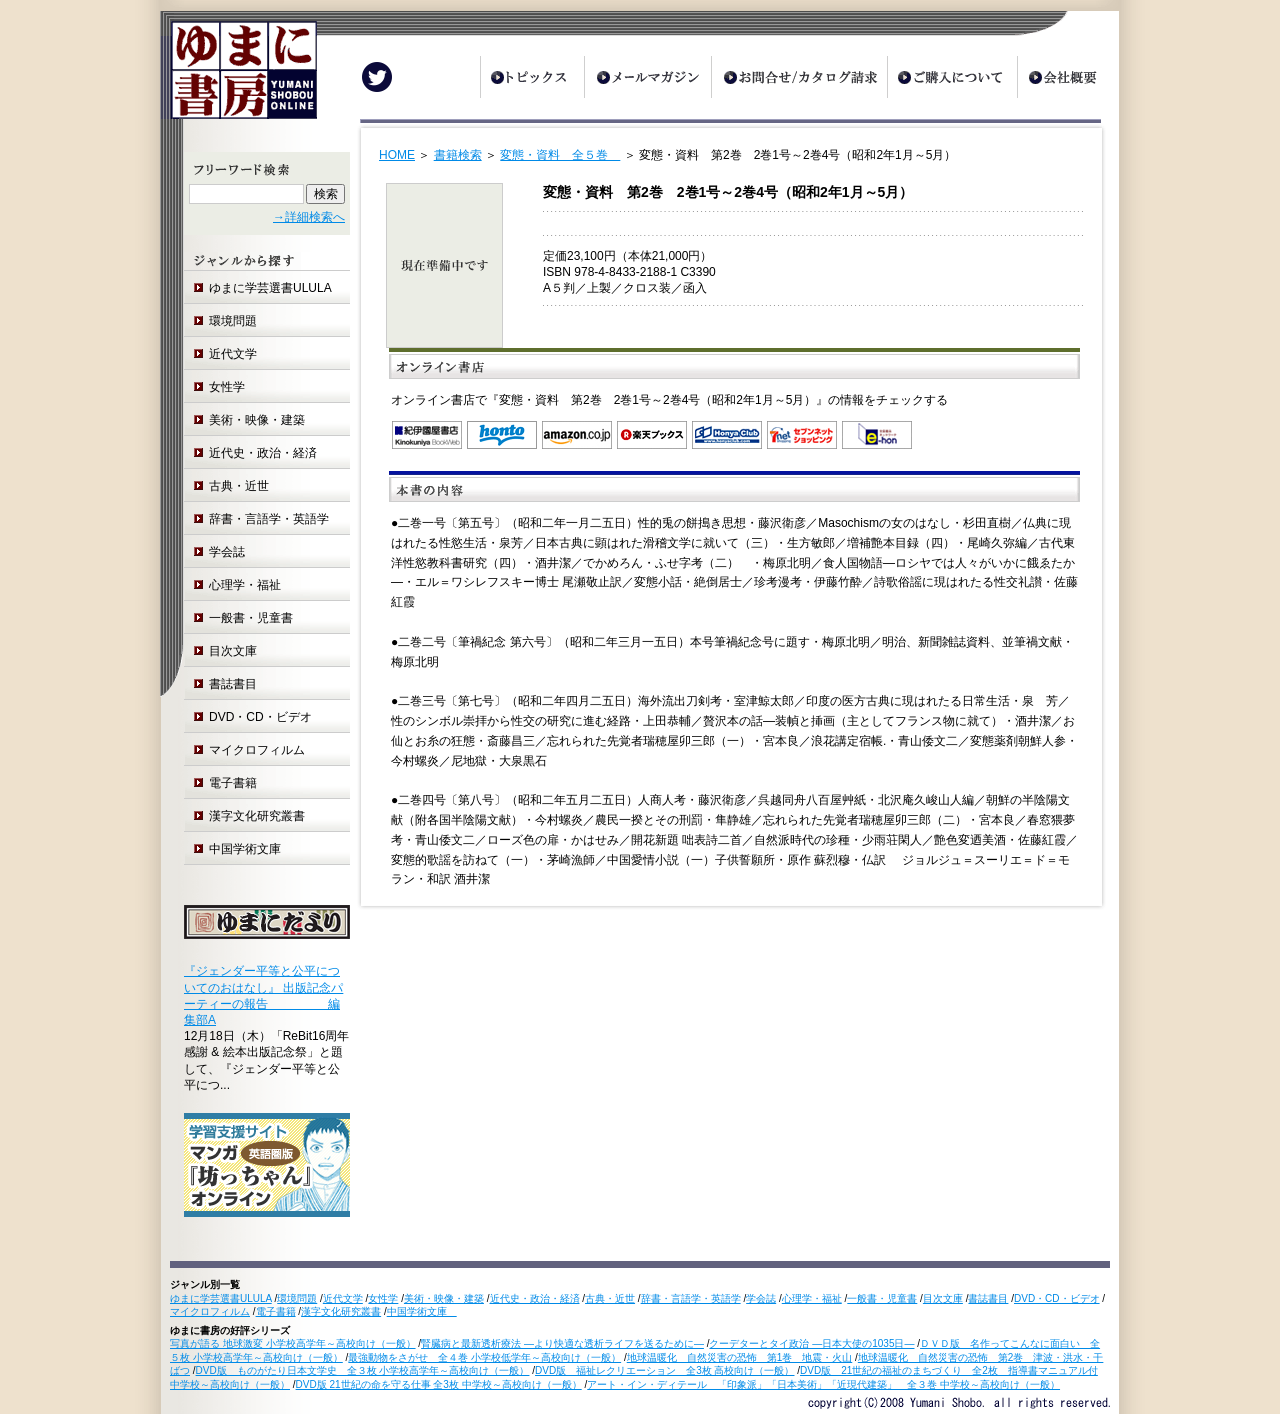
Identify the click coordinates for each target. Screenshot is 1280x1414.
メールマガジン (647, 77)
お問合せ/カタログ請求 (799, 77)
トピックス (532, 77)
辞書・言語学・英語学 (269, 519)
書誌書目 (233, 684)
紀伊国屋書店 (427, 435)
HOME (397, 155)
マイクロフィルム (257, 750)
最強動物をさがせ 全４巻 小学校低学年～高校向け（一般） (484, 1357)
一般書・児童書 (251, 618)
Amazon (577, 435)
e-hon (877, 435)
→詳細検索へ (309, 217)
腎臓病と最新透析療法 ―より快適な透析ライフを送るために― (562, 1343)
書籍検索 (458, 155)
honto (502, 435)
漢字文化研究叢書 (257, 816)
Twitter (377, 77)
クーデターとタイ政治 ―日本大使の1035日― (811, 1343)
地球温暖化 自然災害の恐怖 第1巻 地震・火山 (740, 1357)
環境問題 (233, 321)
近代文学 (233, 354)
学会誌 (227, 552)
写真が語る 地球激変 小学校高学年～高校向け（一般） (293, 1343)
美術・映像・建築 (257, 420)
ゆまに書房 (238, 77)
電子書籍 (233, 783)
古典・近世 (239, 486)
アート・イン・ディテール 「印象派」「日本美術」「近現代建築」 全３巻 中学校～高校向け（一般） (823, 1384)
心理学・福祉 (245, 585)
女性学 (227, 387)
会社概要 (1068, 77)
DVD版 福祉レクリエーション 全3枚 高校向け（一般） (664, 1370)
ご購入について (952, 77)
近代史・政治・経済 (263, 453)
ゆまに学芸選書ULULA (270, 288)
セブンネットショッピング (802, 435)
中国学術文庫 (251, 849)
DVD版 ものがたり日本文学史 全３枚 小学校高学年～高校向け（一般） (363, 1370)
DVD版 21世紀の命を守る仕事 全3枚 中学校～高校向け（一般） (439, 1384)
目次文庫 (233, 651)
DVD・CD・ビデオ (260, 717)
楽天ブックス (652, 435)
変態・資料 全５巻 (560, 155)
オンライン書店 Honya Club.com (727, 435)
